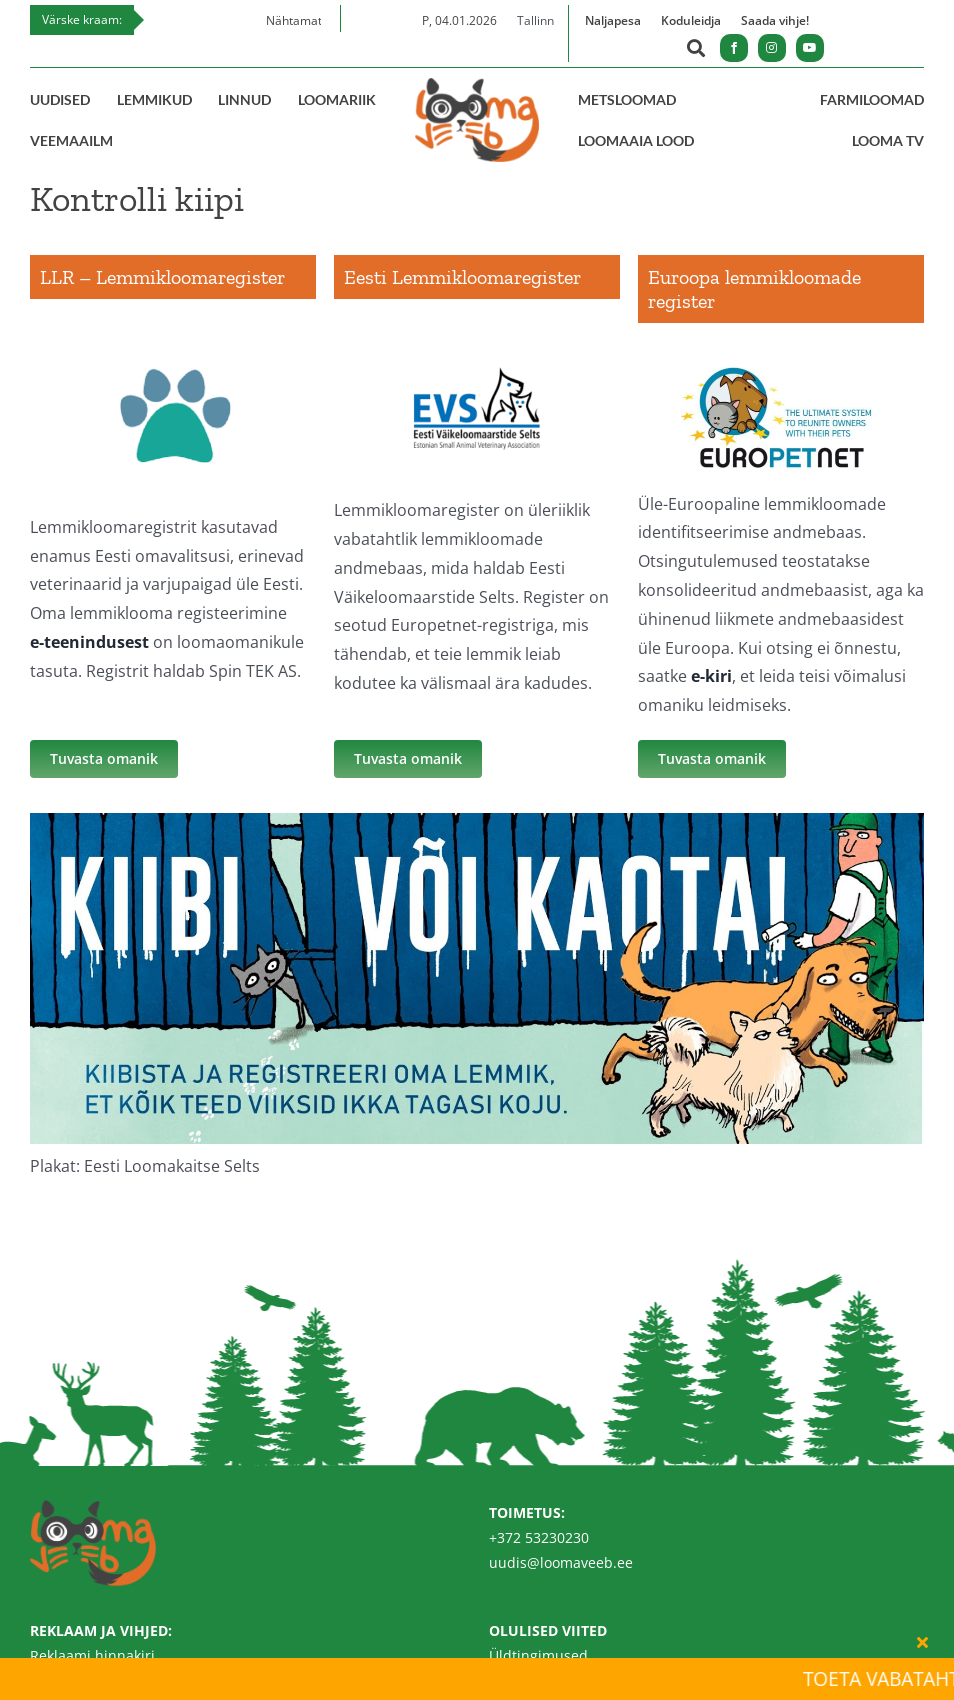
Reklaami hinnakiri (92, 1655)
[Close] (922, 1642)
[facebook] (734, 48)
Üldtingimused (538, 1655)
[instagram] (772, 48)
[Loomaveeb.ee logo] (477, 86)
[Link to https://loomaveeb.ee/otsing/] (696, 50)
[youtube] (810, 48)
